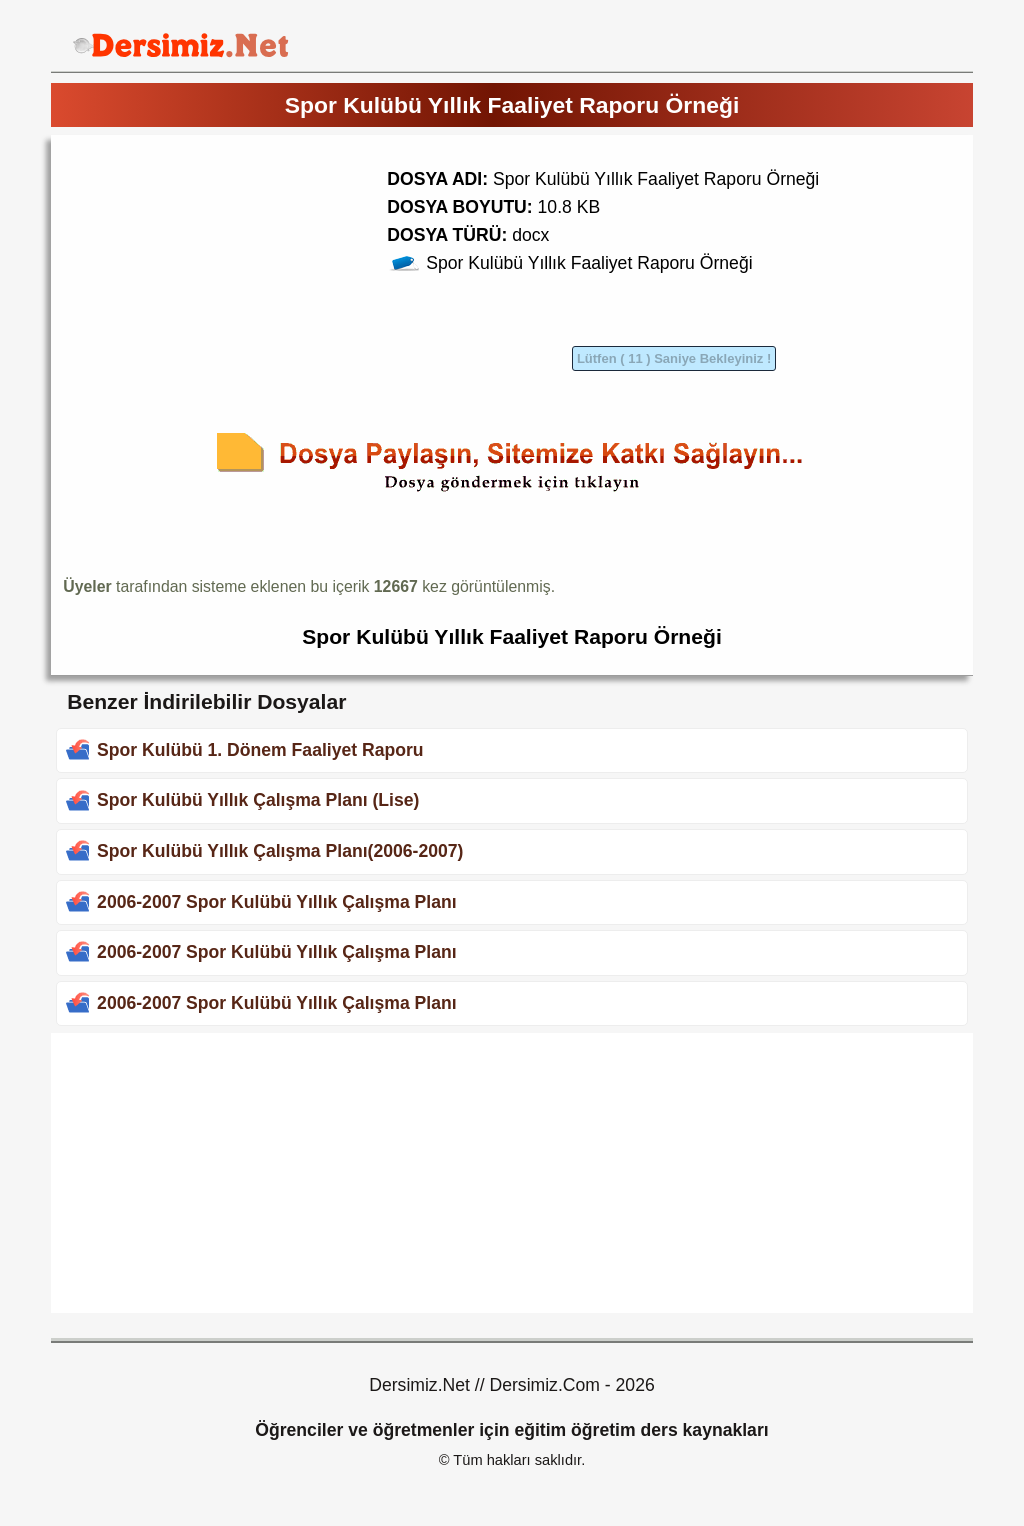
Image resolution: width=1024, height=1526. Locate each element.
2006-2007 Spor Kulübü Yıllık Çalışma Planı (277, 902)
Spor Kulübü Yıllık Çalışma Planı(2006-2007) (280, 851)
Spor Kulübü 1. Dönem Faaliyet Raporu (260, 750)
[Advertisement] (231, 287)
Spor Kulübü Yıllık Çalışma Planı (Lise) (258, 800)
